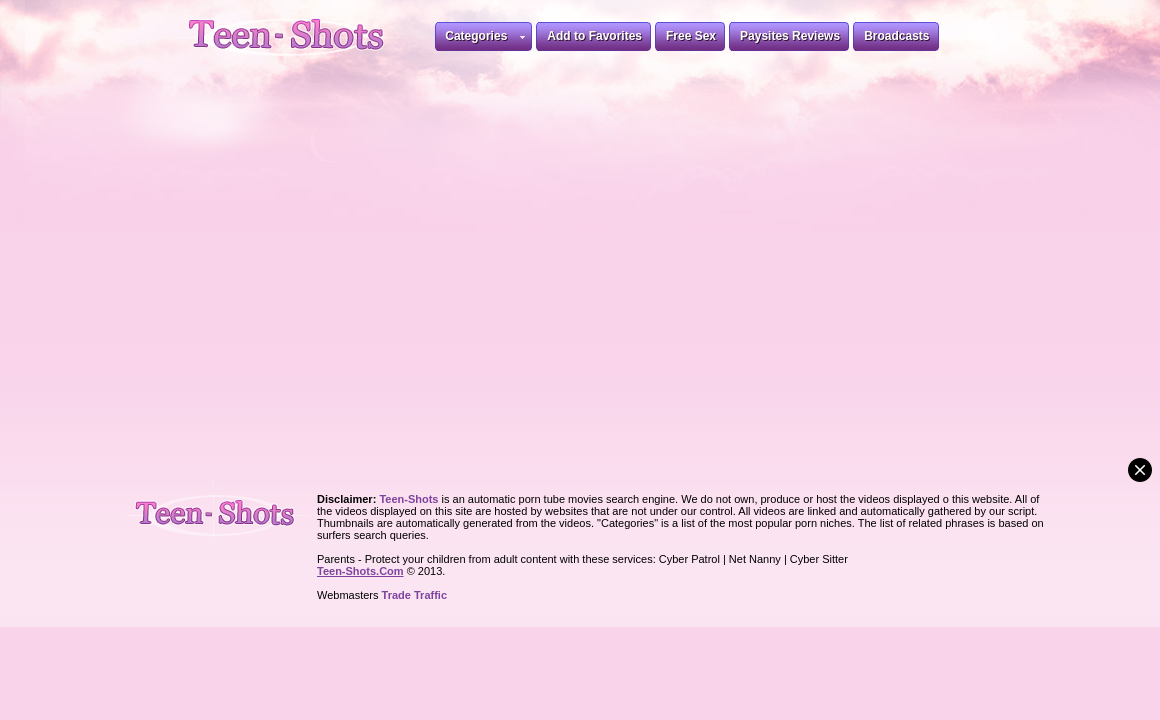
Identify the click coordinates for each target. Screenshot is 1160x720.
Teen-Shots (223, 510)
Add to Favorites (594, 36)
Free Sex (691, 36)
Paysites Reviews (790, 36)
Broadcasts (896, 36)
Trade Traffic (414, 595)
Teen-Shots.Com (360, 571)
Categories (485, 39)
